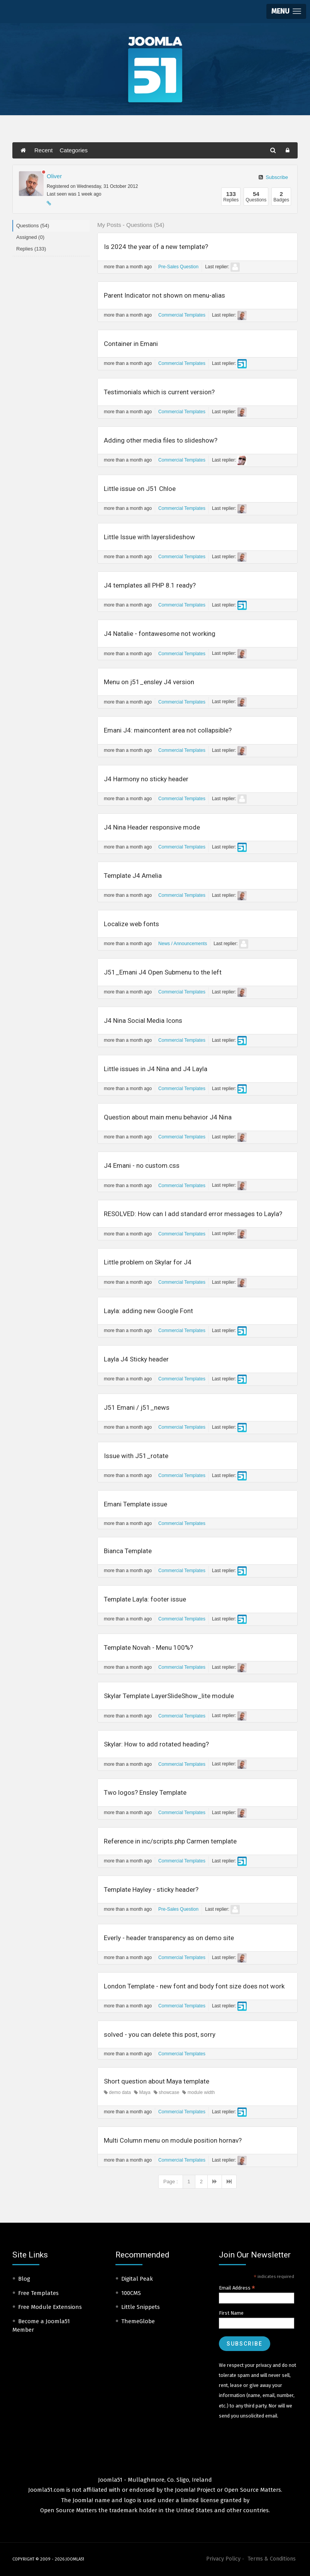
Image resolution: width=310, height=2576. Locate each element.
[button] (286, 11)
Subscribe (273, 177)
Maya (142, 2092)
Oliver (54, 176)
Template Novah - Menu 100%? (148, 1647)
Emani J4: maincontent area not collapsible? (168, 730)
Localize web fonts (131, 924)
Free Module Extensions (50, 2306)
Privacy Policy (223, 2559)
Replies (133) (31, 249)
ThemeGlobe (138, 2321)
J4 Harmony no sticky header (146, 779)
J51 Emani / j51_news (136, 1407)
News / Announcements (182, 943)
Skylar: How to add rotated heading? (156, 1744)
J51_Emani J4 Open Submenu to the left (163, 972)
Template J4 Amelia (133, 875)
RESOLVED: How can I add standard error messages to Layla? (193, 1214)
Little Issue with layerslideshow (149, 537)
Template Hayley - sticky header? (151, 1889)
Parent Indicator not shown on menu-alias (164, 295)
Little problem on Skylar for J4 (147, 1262)
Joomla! (83, 2500)
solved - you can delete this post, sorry (159, 2034)
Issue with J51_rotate (136, 1456)
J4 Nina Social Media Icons (143, 1020)
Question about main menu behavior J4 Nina (168, 1117)
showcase (167, 2092)
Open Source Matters (252, 2489)
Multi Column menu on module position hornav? (173, 2140)
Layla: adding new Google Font (148, 1311)
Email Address (237, 2288)
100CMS (131, 2293)
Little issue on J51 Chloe (140, 488)
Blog (24, 2278)
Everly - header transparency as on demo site (169, 1938)
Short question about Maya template (156, 2081)
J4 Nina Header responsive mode (152, 827)
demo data (117, 2092)
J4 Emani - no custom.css (142, 1165)
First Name (231, 2313)
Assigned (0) (30, 237)
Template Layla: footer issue (145, 1599)
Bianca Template (128, 1551)
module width (198, 2092)
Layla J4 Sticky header (136, 1359)
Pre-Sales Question (178, 266)
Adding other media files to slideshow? (160, 440)
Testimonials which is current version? (159, 392)
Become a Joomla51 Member (41, 2326)
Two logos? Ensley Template (145, 1792)
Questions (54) (32, 225)
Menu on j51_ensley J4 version (149, 682)
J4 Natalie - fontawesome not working (159, 633)
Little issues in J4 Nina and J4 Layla (155, 1069)
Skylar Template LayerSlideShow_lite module (169, 1696)
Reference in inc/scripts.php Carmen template (170, 1841)
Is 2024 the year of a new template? (156, 246)
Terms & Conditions (271, 2559)
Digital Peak (137, 2278)
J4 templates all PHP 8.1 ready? (150, 585)
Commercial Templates (181, 315)
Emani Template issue (135, 1504)
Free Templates (38, 2293)
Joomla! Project (194, 2489)
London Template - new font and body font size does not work (194, 1986)
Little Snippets (140, 2306)
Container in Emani (131, 344)
